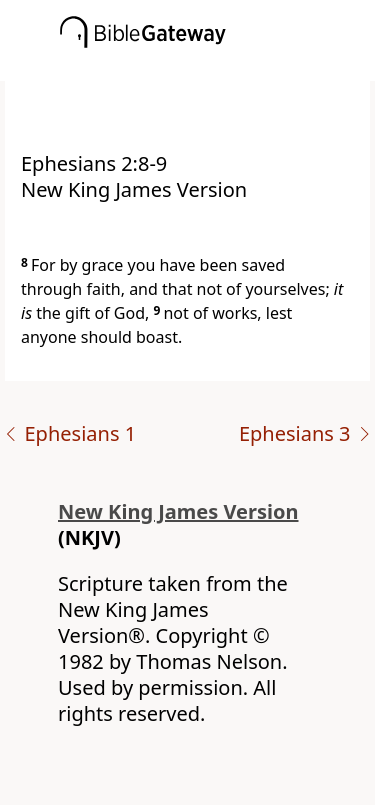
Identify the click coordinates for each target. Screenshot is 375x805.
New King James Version (178, 511)
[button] (217, 67)
